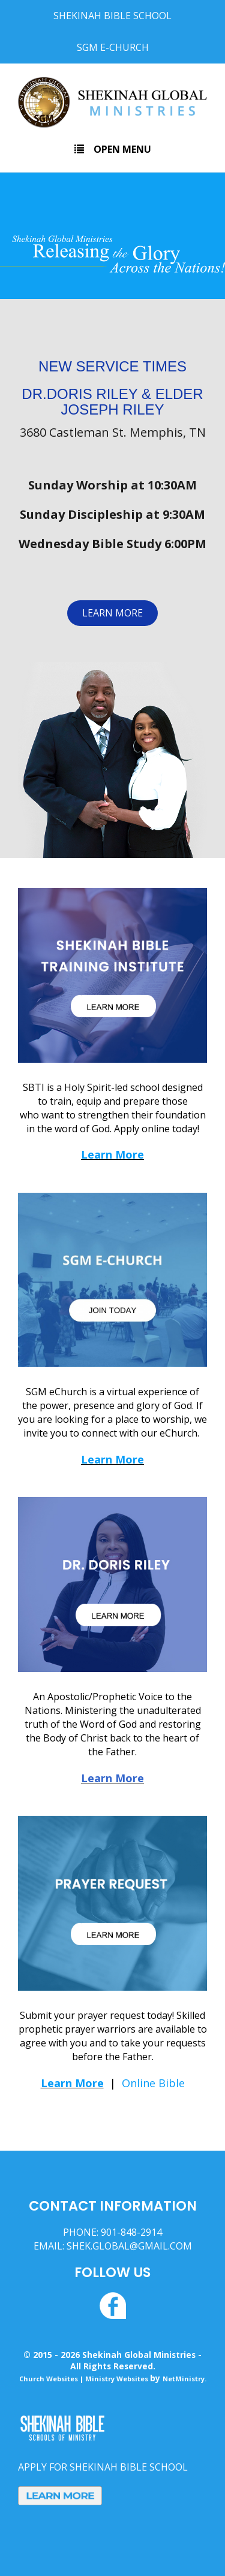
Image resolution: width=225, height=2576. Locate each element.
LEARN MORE (112, 612)
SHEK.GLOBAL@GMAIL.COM (129, 2246)
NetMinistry (184, 2378)
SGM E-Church (113, 47)
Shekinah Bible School (112, 15)
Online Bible (153, 2083)
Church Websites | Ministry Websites (84, 2378)
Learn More (112, 1154)
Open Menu (112, 149)
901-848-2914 (131, 2232)
